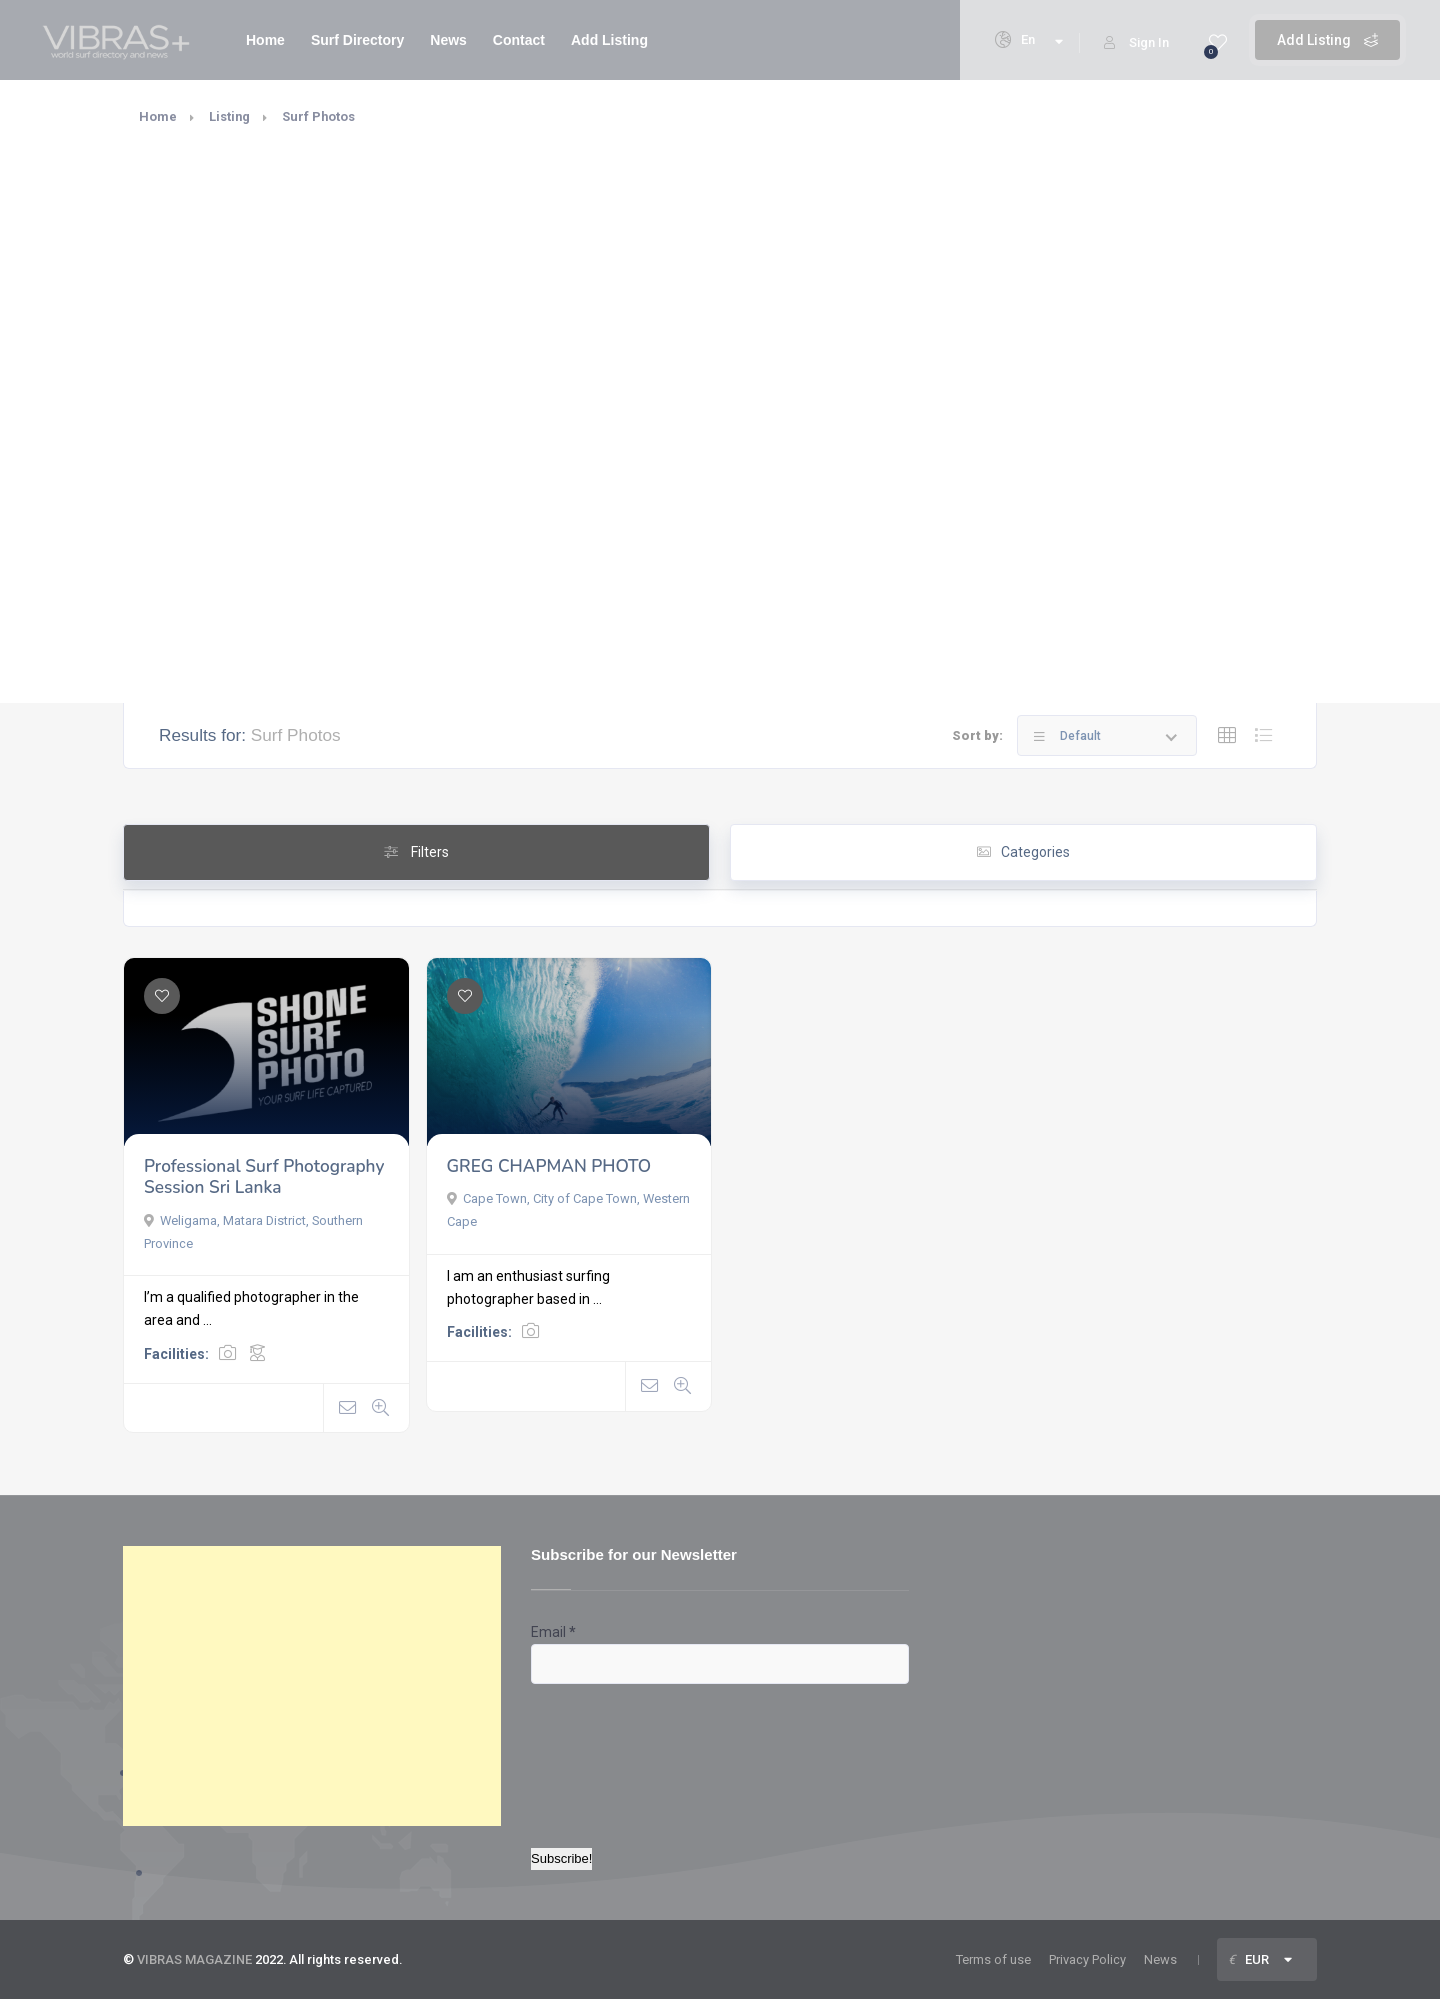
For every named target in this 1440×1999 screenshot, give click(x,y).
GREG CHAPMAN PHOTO (549, 1166)
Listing (229, 116)
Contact (519, 40)
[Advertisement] (312, 1686)
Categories (1023, 852)
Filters (416, 852)
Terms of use (993, 1959)
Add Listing (1327, 40)
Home (265, 40)
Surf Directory (357, 40)
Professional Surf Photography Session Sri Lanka (264, 1177)
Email (553, 1632)
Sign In (1136, 42)
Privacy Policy (1087, 1959)
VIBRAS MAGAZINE (194, 1959)
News (448, 40)
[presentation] (613, 1756)
